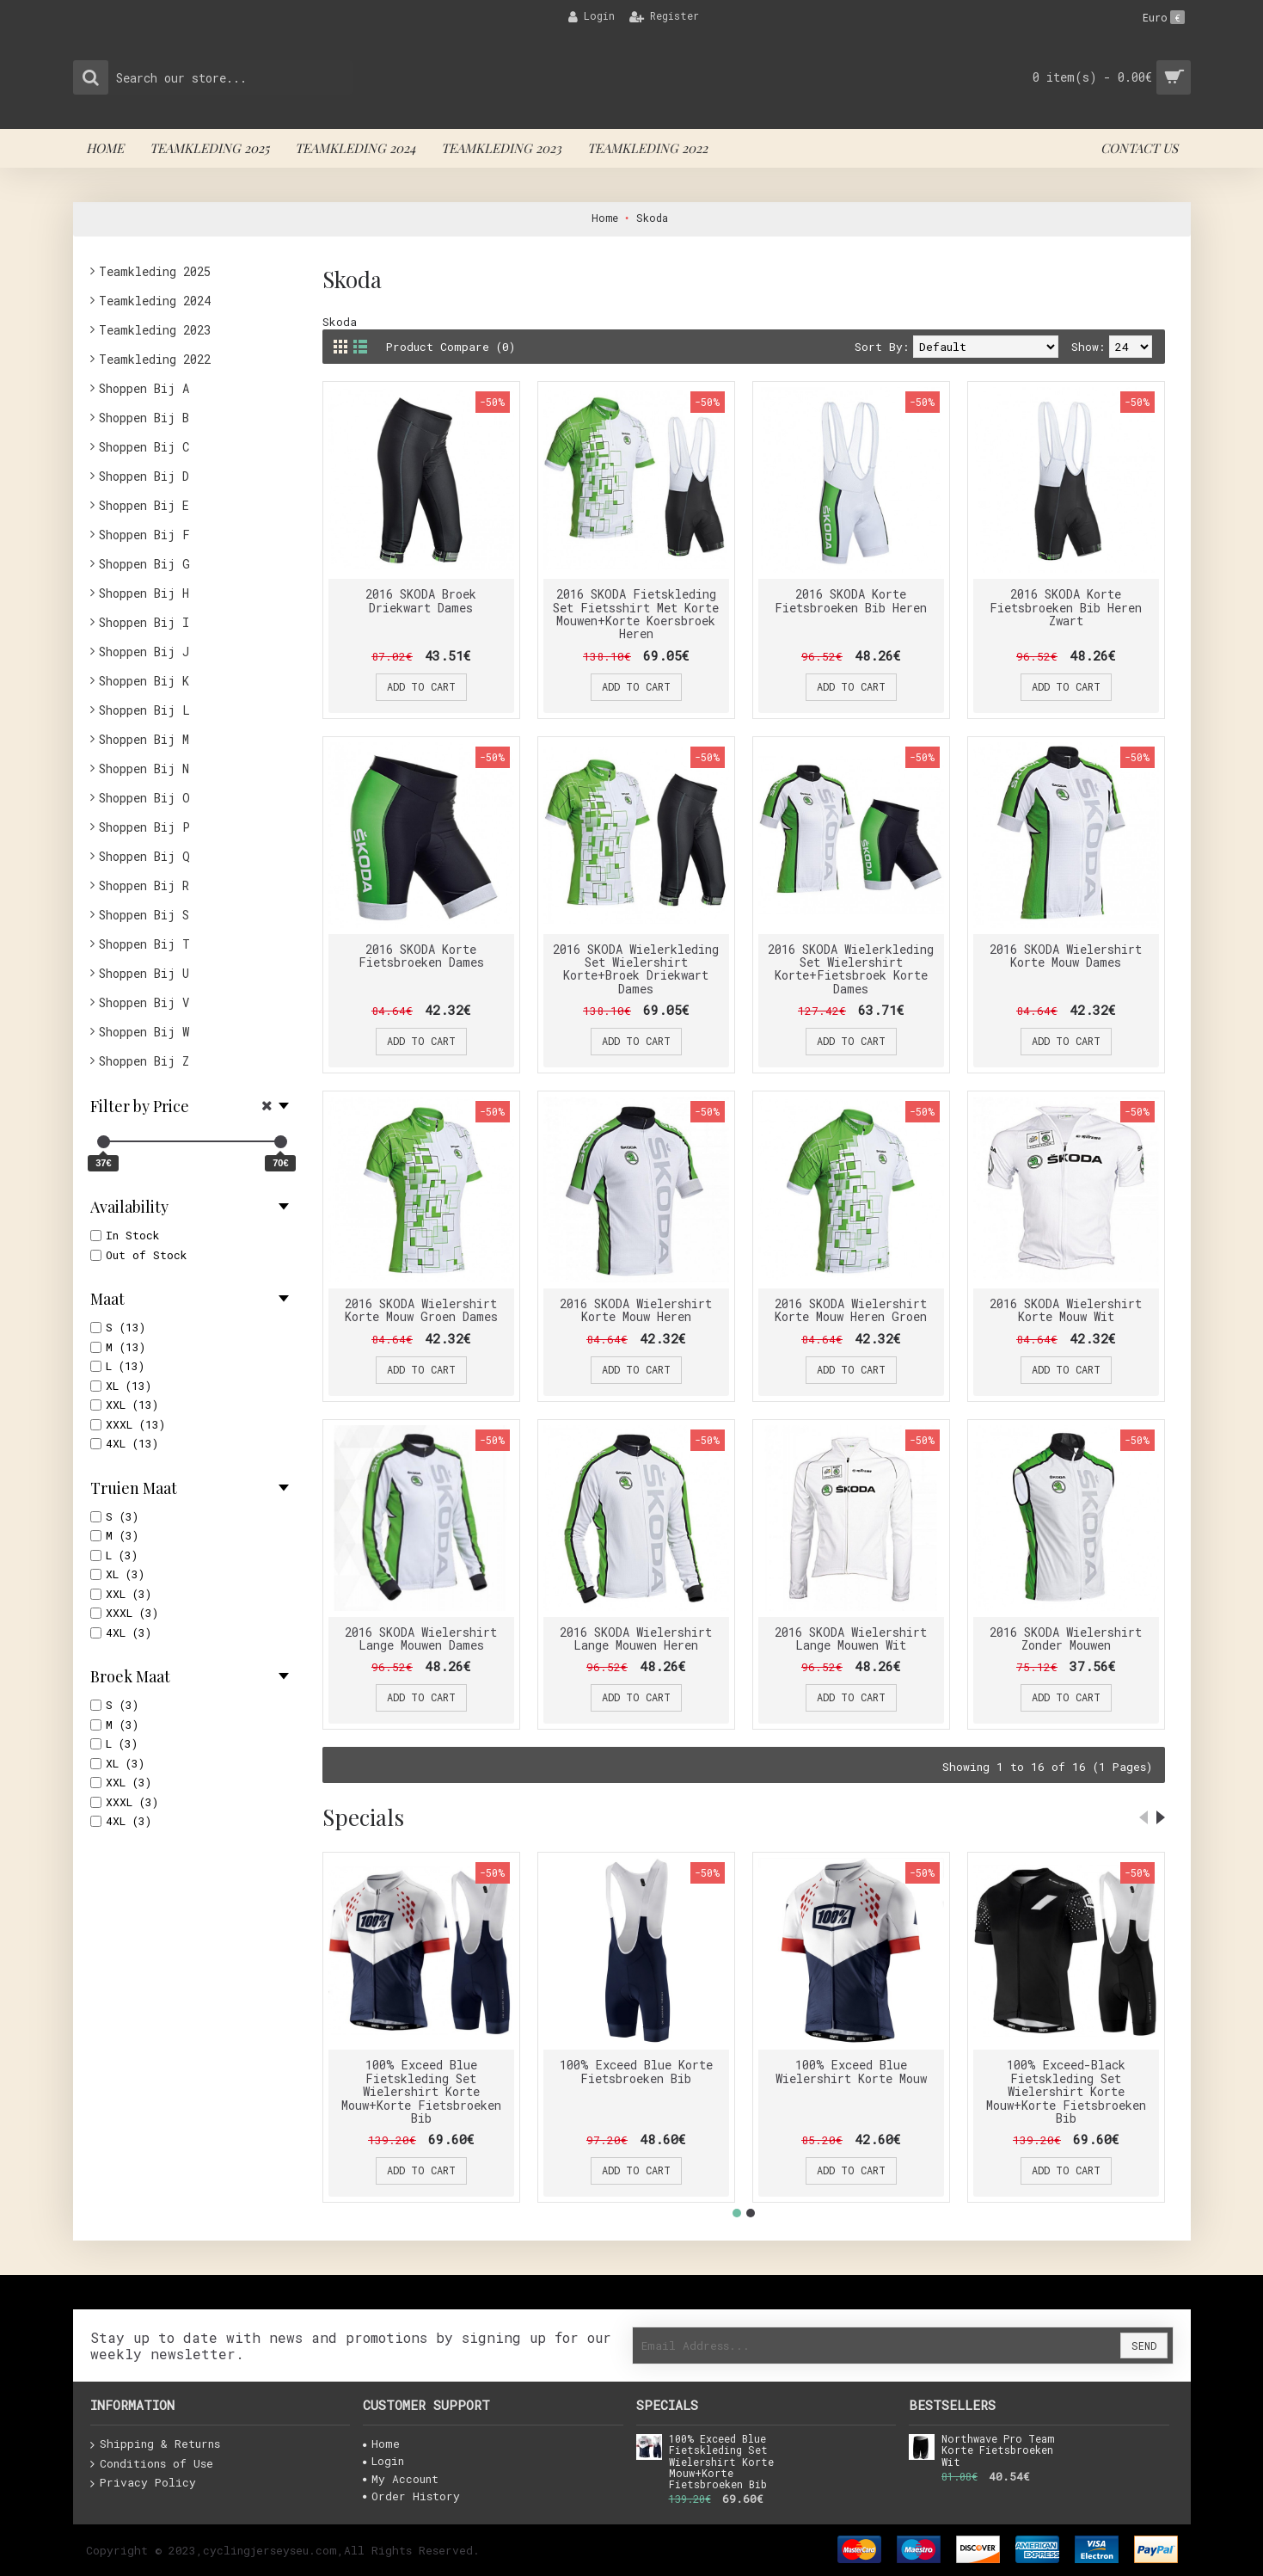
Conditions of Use (151, 2464)
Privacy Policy (143, 2483)
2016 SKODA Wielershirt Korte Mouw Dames (1066, 955)
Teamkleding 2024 (155, 300)
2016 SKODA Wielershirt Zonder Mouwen (1066, 1638)
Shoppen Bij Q (144, 856)
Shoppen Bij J (144, 651)
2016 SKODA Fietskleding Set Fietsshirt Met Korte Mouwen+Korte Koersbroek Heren (636, 614)
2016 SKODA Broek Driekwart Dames (420, 600)
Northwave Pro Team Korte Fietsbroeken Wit (997, 2450)
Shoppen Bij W (144, 1032)
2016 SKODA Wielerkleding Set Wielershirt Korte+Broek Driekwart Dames (636, 969)
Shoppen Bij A (144, 388)
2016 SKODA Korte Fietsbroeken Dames (421, 955)
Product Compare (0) (450, 346)
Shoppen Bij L (144, 710)
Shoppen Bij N (144, 768)
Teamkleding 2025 (155, 271)
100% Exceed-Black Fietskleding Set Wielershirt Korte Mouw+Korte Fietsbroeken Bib (1066, 2091)
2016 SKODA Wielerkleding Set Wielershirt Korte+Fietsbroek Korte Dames (851, 969)
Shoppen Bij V (144, 1002)
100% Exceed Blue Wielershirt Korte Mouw (851, 2071)
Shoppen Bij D (144, 476)
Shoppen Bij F (144, 534)
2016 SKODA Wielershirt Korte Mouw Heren (636, 1310)
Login (383, 2460)
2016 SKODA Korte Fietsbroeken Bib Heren (851, 600)
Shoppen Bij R (144, 885)
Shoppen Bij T (144, 944)
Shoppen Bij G (144, 564)
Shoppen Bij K (144, 681)
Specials (363, 1817)
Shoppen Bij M (144, 739)
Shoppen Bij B (144, 417)
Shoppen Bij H (144, 593)
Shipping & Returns (155, 2444)
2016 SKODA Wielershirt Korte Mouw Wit (1066, 1310)
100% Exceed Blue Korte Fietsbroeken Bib (636, 2071)
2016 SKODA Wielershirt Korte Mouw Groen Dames (421, 1310)
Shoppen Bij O (144, 798)
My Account (400, 2479)
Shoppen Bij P (144, 827)
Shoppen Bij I (144, 622)
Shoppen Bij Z (144, 1061)
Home (381, 2443)
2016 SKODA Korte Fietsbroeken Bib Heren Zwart (1066, 607)
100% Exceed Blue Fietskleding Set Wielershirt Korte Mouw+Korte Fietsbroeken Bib (421, 2091)
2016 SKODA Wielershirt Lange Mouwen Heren (636, 1638)
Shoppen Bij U (144, 973)
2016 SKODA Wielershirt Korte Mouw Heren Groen (851, 1310)
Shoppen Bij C (144, 447)
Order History (411, 2496)
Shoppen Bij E (144, 505)
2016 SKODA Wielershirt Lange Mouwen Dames (421, 1638)
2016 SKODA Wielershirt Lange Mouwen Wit (851, 1638)
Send (1143, 2345)
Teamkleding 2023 (155, 330)
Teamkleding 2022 (155, 359)
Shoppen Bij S (144, 915)
